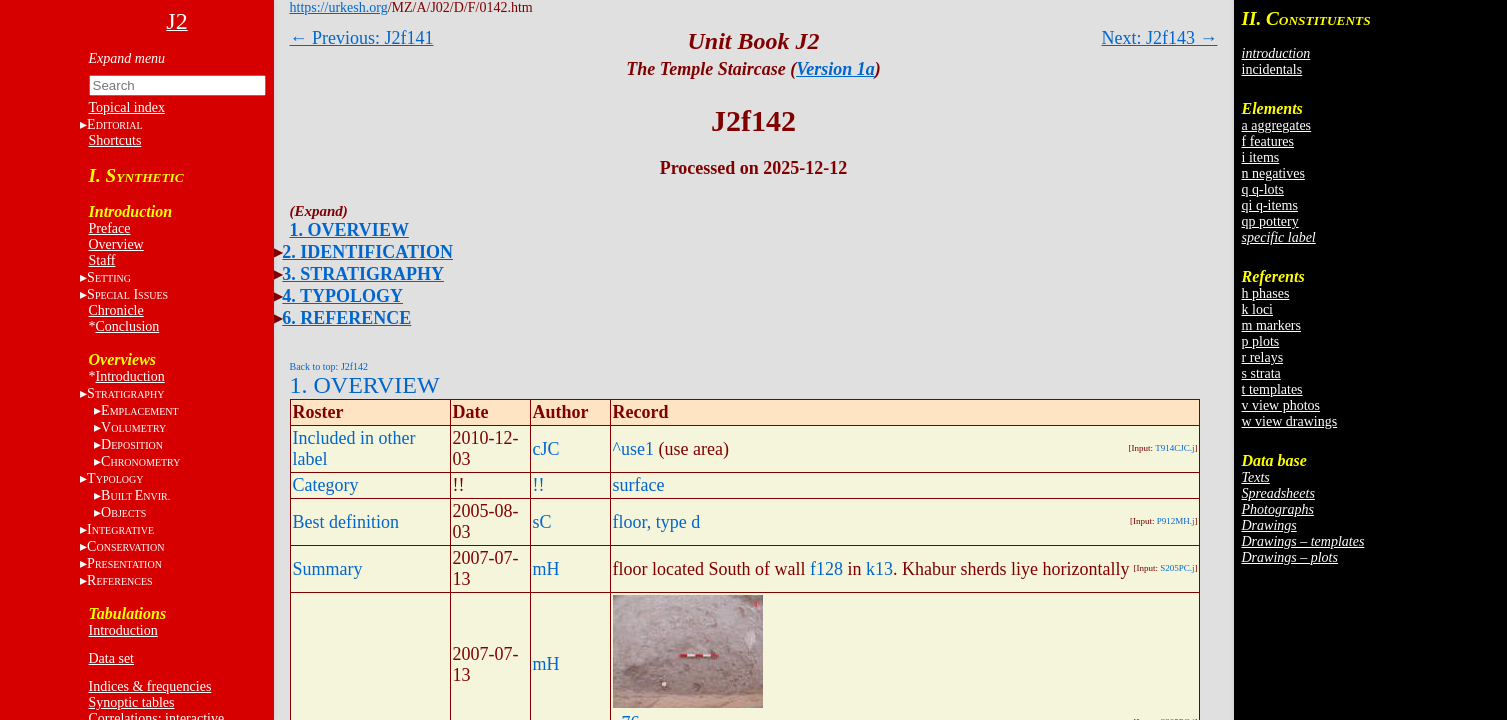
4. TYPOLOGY (342, 296)
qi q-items (1270, 205)
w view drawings (1290, 421)
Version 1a (835, 69)
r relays (1263, 357)
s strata (1261, 373)
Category (326, 485)
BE (135, 495)
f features (1268, 141)
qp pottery (1270, 221)
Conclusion (128, 326)
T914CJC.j (1174, 448)
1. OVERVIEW (349, 230)
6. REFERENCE (346, 318)
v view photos (1281, 405)
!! (539, 485)
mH (546, 569)
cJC (546, 449)
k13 (879, 569)
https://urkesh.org (339, 7)
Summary (328, 569)
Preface (110, 228)
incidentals (1272, 69)
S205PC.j (1177, 568)
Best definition (346, 522)
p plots (1261, 341)
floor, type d (657, 522)
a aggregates (1277, 125)
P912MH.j (1176, 521)
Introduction (130, 376)
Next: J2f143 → (1160, 38)
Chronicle (116, 310)
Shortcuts (115, 140)
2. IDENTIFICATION (367, 252)
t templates (1272, 389)
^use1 (633, 449)
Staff (102, 260)
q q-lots (1263, 189)
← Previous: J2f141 (362, 38)
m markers (1271, 325)
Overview (116, 244)
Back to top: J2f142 (329, 366)
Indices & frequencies (150, 686)
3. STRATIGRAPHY (363, 274)
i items (1261, 157)
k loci (1258, 309)
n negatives (1273, 173)
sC (542, 522)
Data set (111, 658)
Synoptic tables (132, 702)
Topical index (127, 107)
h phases (1266, 293)
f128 (826, 569)
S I (127, 294)
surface (639, 485)
